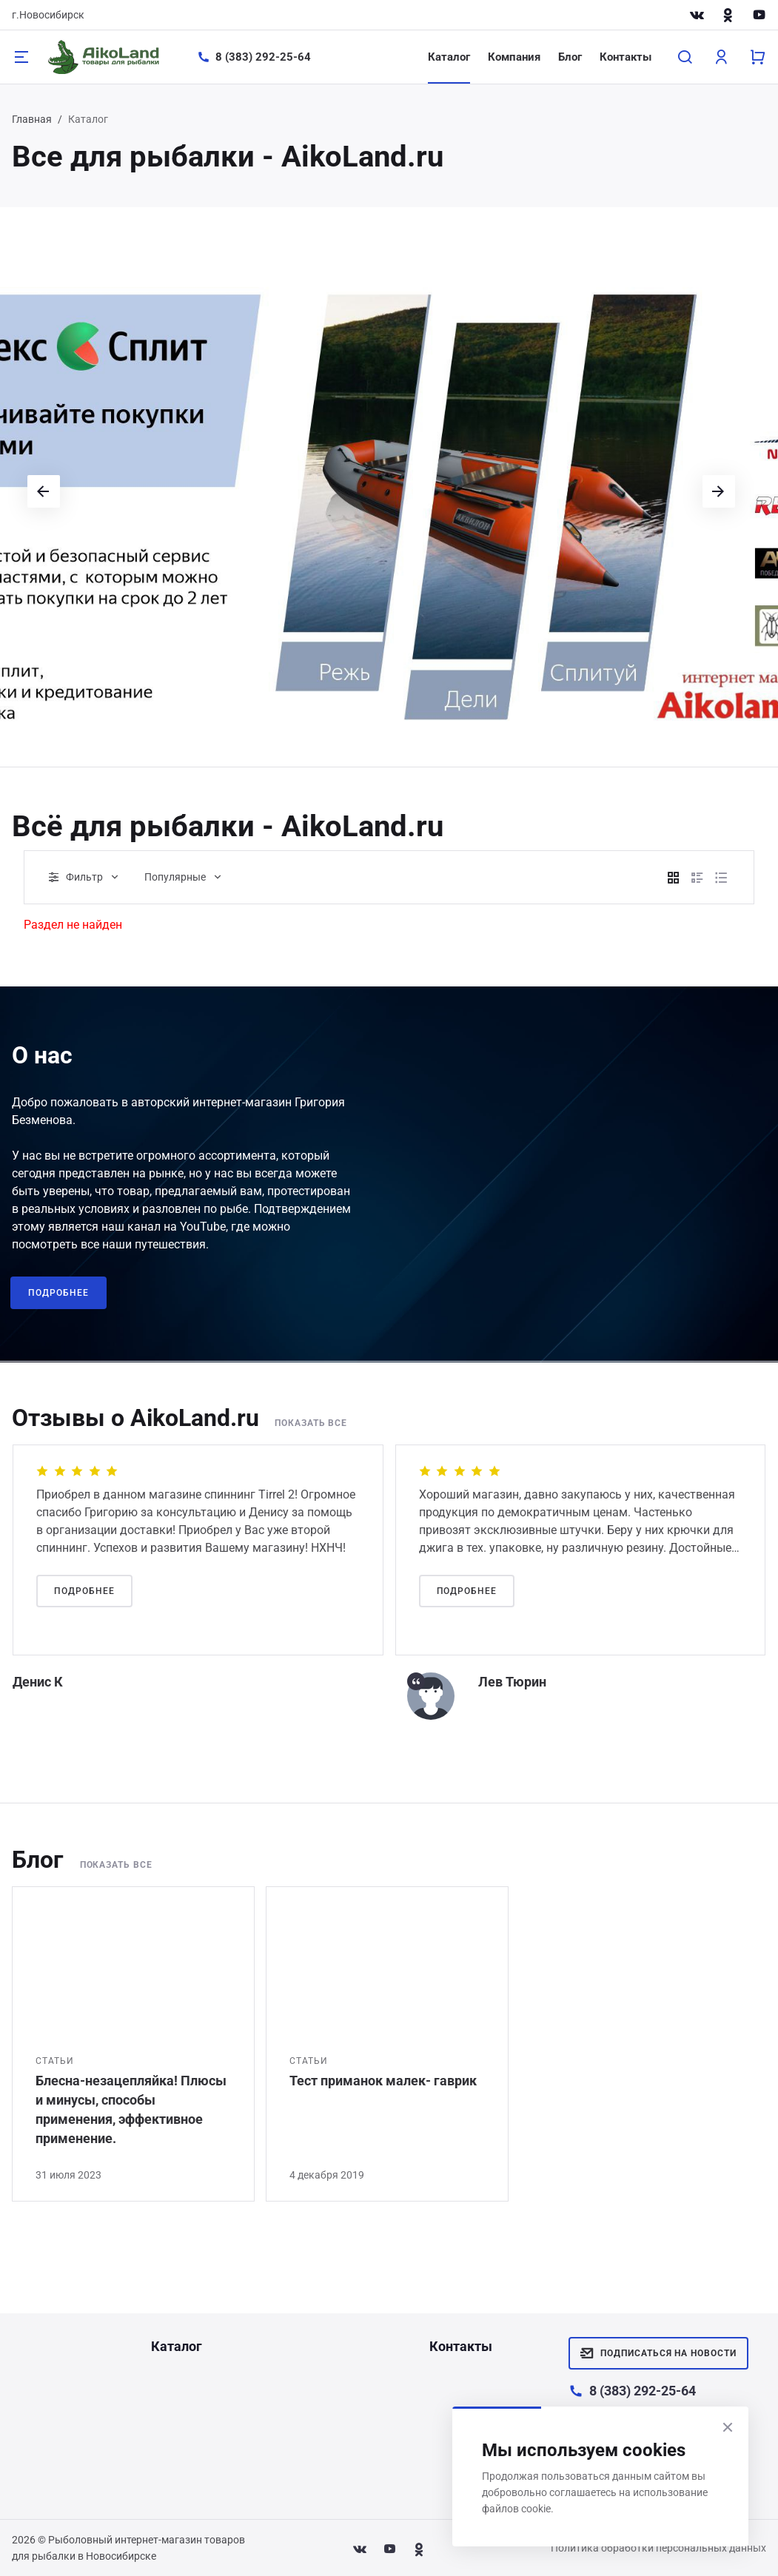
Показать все (313, 1423)
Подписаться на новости (658, 2353)
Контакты (625, 57)
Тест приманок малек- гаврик (383, 2080)
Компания (514, 57)
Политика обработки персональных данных (658, 2548)
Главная (32, 119)
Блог (570, 57)
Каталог (449, 57)
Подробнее (58, 1293)
